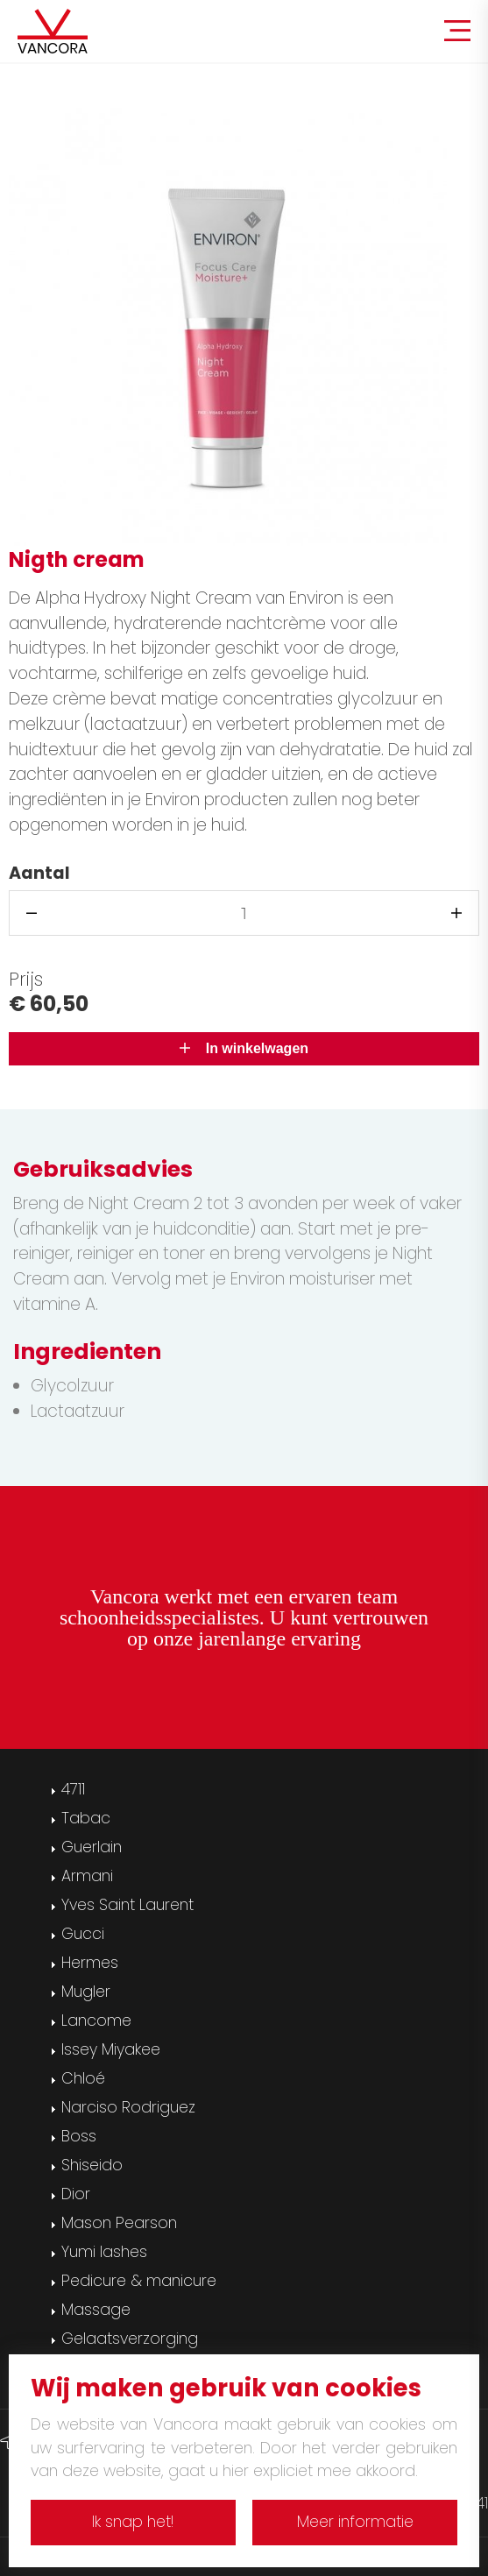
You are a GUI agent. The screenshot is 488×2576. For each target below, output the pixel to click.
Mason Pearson (119, 2222)
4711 (73, 1789)
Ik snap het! (132, 2521)
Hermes (89, 1962)
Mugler (85, 1991)
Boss (78, 2136)
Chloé (83, 2078)
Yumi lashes (104, 2251)
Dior (75, 2193)
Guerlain (91, 1847)
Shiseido (92, 2165)
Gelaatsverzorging (129, 2338)
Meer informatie (355, 2521)
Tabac (85, 1818)
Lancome (96, 2020)
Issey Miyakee (110, 2049)
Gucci (82, 1933)
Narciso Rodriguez (128, 2107)
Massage (96, 2309)
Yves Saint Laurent (127, 1904)
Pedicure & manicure (138, 2280)
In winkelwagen (244, 1048)
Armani (87, 1875)
